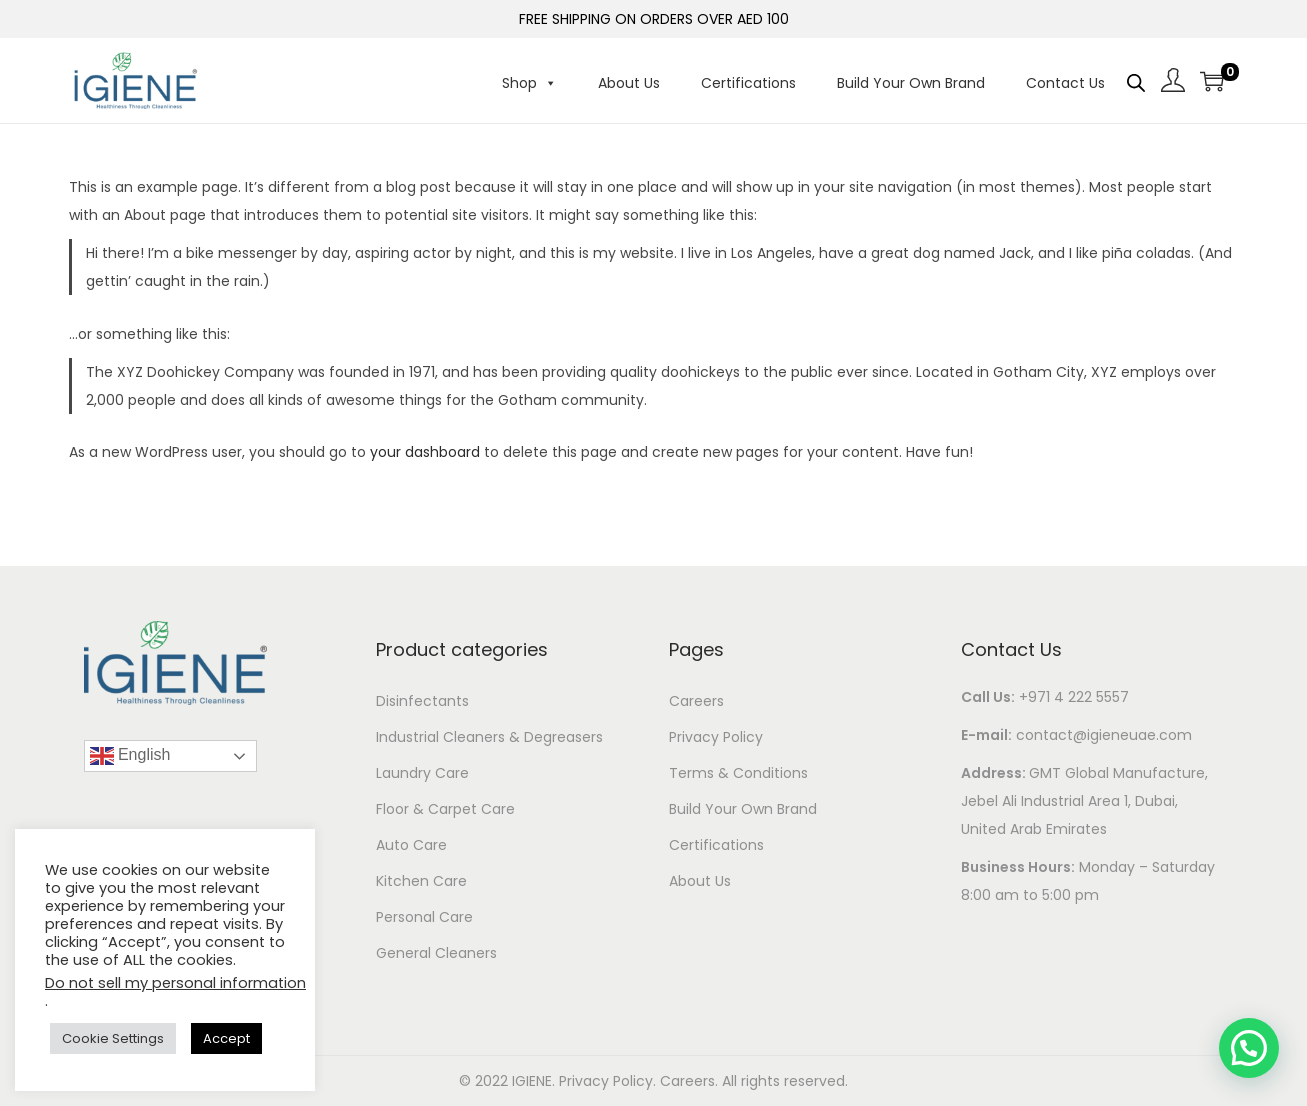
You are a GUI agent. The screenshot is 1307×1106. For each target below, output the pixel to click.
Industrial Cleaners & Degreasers (489, 737)
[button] (1249, 1048)
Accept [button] (226, 1038)
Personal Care (424, 917)
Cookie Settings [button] (113, 1038)
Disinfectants (422, 701)
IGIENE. (535, 1081)
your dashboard (425, 452)
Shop (529, 83)
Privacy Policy (716, 737)
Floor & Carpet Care (445, 809)
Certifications (748, 83)
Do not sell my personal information (175, 983)
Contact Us (1065, 83)
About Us (629, 83)
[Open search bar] (1136, 82)
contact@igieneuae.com (1104, 735)
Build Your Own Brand (911, 83)
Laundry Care (422, 773)
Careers (696, 701)
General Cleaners (436, 953)
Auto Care (411, 845)
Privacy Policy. (609, 1081)
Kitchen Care (421, 881)
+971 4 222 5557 (1074, 697)
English (130, 756)
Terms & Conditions (738, 773)
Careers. (691, 1081)
